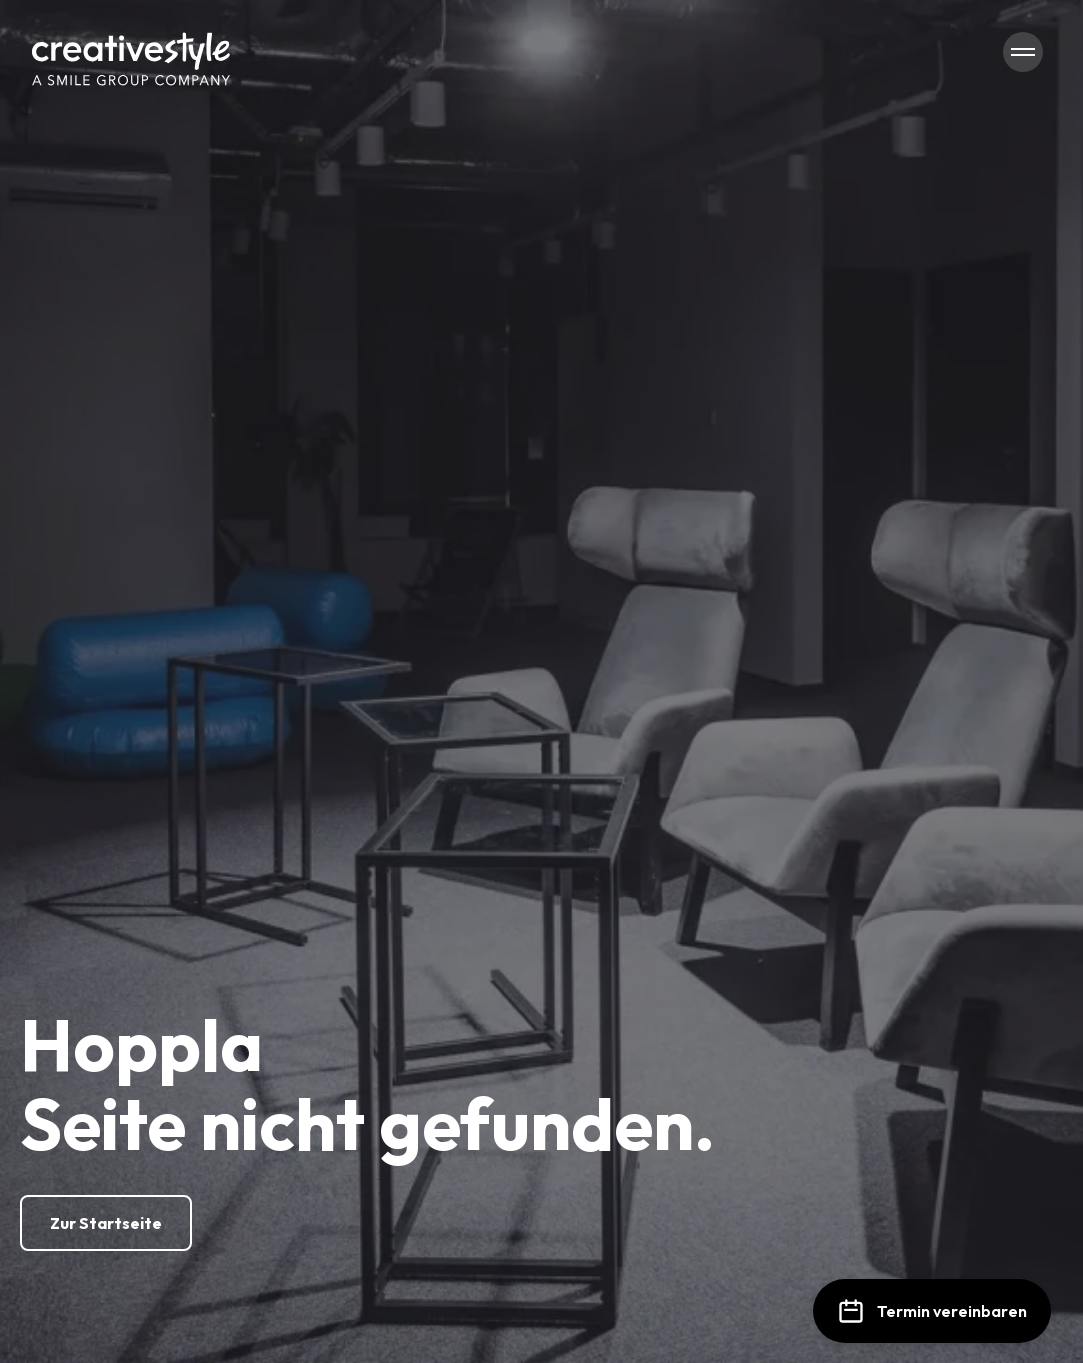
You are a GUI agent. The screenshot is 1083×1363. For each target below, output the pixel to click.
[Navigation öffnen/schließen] (1023, 52)
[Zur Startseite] (106, 1223)
